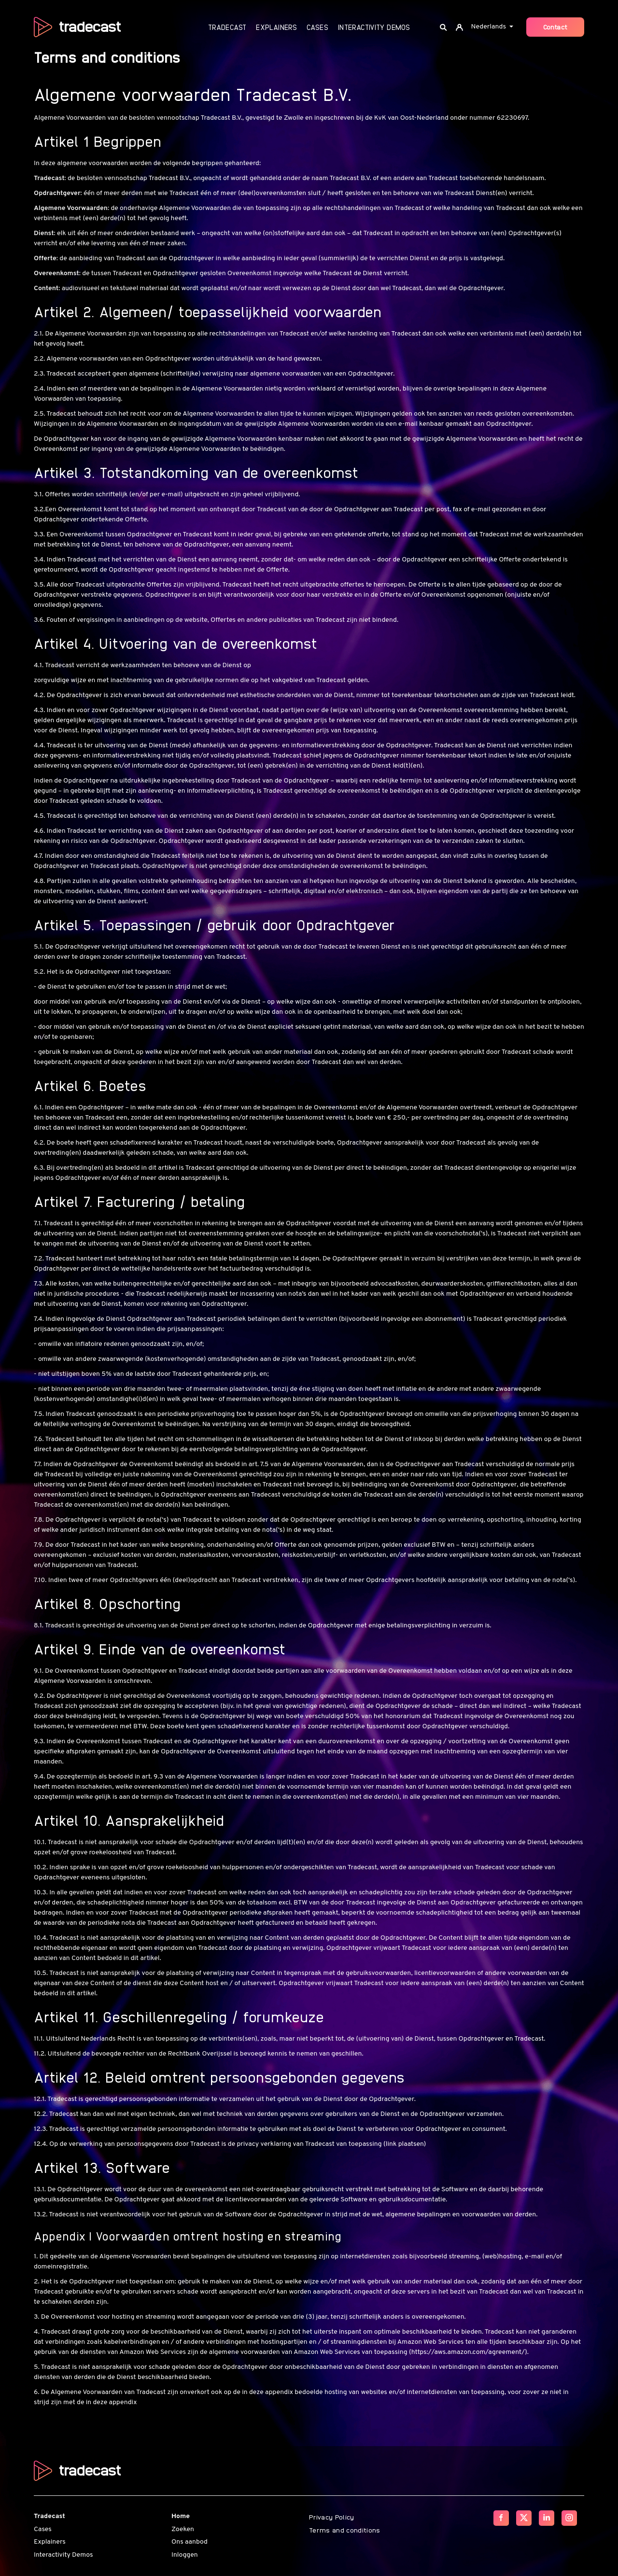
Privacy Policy (331, 2516)
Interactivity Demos (374, 27)
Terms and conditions (344, 2530)
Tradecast (227, 27)
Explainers (276, 27)
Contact (555, 26)
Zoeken (182, 2529)
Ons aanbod (189, 2542)
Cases (317, 27)
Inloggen (184, 2555)
